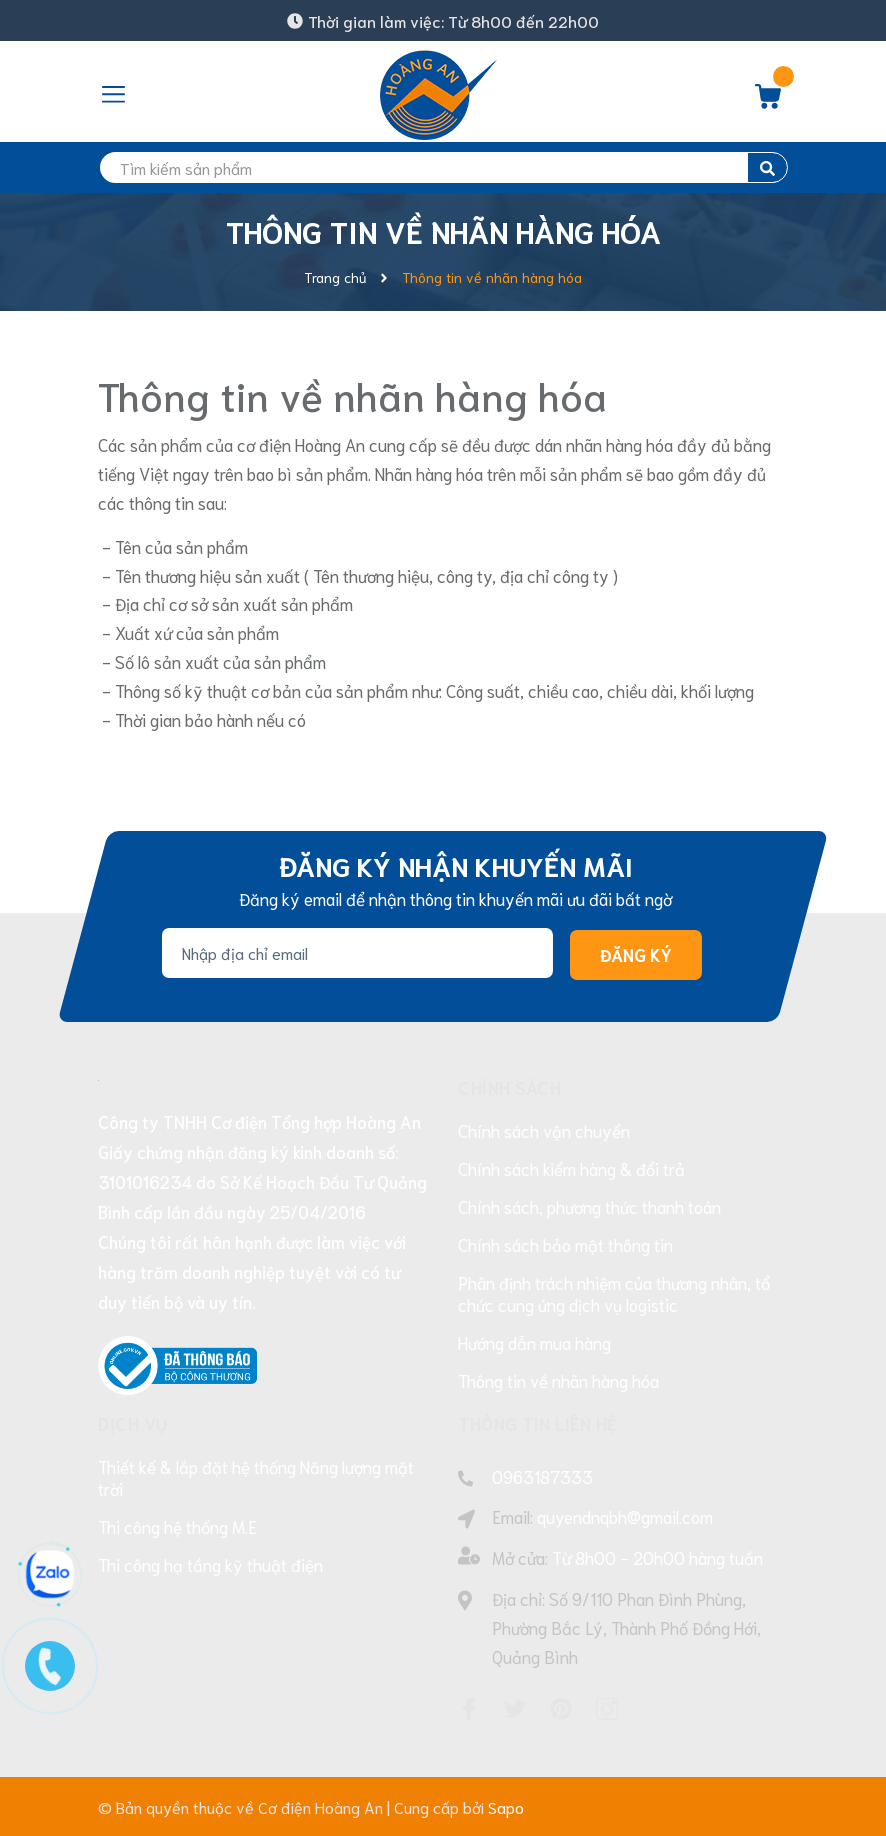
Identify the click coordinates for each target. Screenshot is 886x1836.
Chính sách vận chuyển (544, 1130)
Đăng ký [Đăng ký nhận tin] (636, 954)
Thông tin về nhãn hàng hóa (352, 394)
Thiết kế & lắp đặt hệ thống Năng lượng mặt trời (256, 1477)
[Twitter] (515, 1709)
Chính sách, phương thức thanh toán (589, 1206)
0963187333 (542, 1476)
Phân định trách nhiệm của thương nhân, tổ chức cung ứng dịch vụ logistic (614, 1293)
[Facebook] (469, 1709)
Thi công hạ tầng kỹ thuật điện (210, 1564)
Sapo (506, 1806)
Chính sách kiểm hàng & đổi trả (571, 1168)
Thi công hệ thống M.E (177, 1526)
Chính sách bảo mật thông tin (565, 1244)
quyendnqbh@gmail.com (625, 1516)
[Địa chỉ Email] (357, 953)
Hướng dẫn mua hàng (534, 1342)
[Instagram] (607, 1709)
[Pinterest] (561, 1709)
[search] (443, 167)
